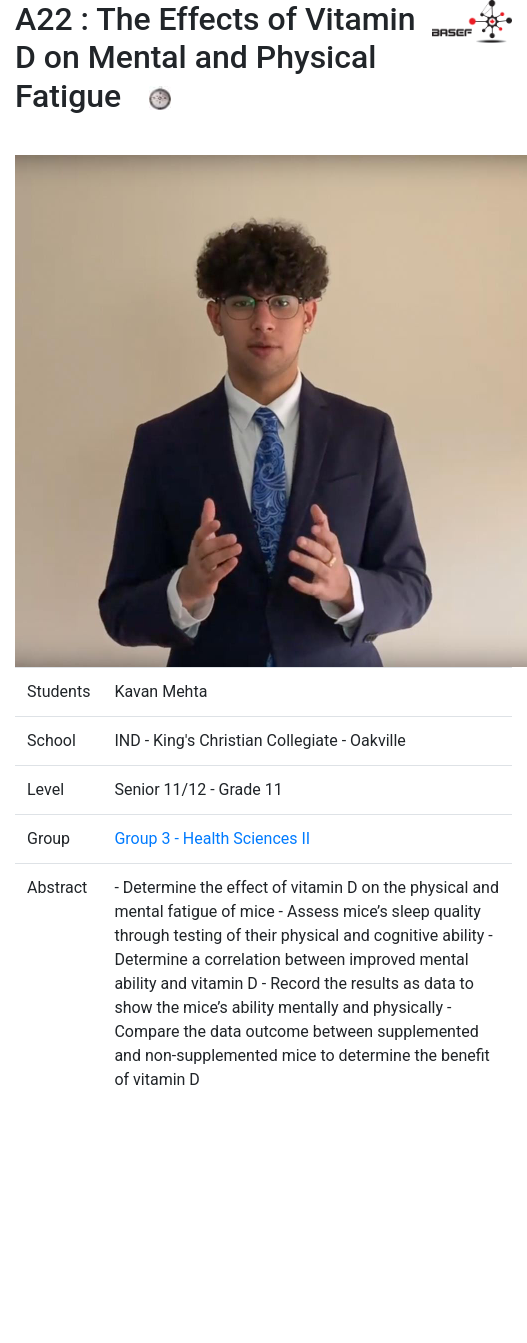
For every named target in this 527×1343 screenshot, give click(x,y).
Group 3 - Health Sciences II (212, 838)
